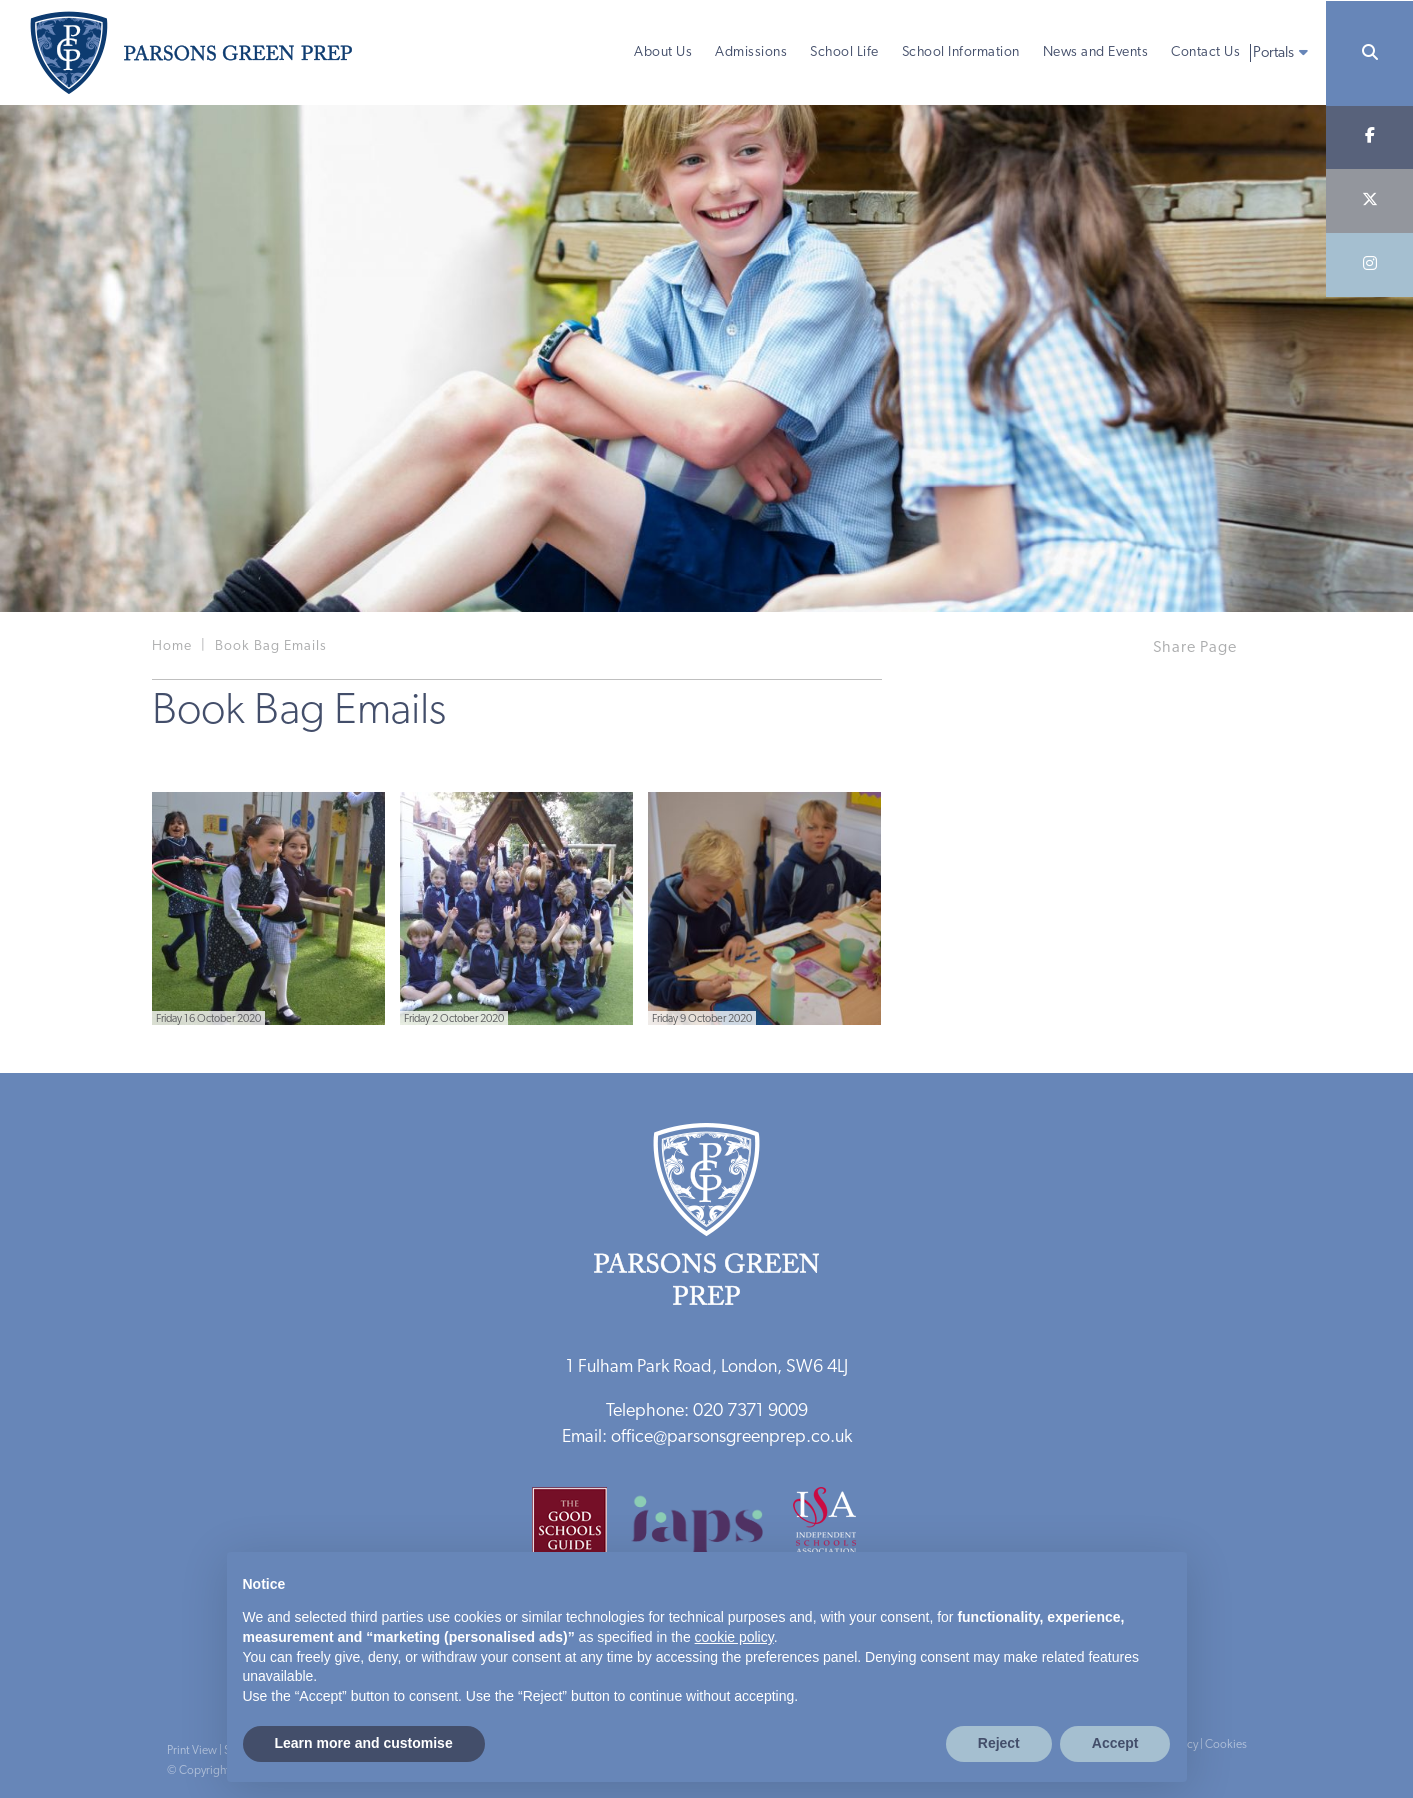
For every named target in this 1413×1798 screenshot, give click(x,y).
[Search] (1369, 53)
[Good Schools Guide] (579, 1531)
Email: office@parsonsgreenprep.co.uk (707, 1437)
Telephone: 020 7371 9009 (707, 1411)
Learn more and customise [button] (364, 1743)
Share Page (1195, 648)
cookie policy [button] (734, 1637)
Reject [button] (999, 1743)
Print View (192, 1751)
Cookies (1226, 1745)
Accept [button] (1115, 1743)
